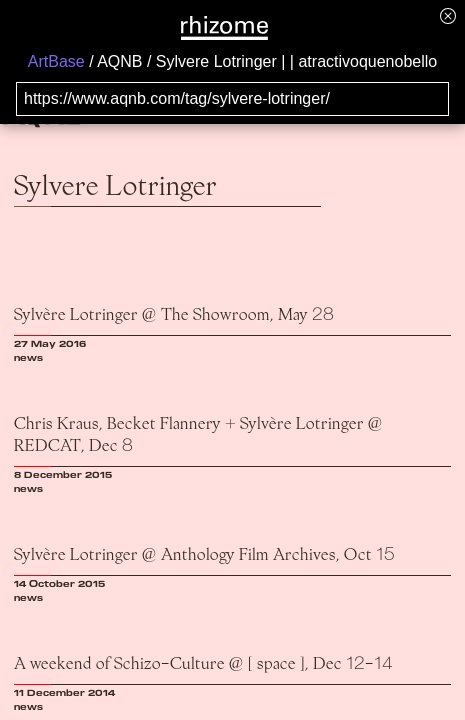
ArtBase (56, 61)
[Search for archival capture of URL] (232, 99)
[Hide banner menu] (448, 15)
